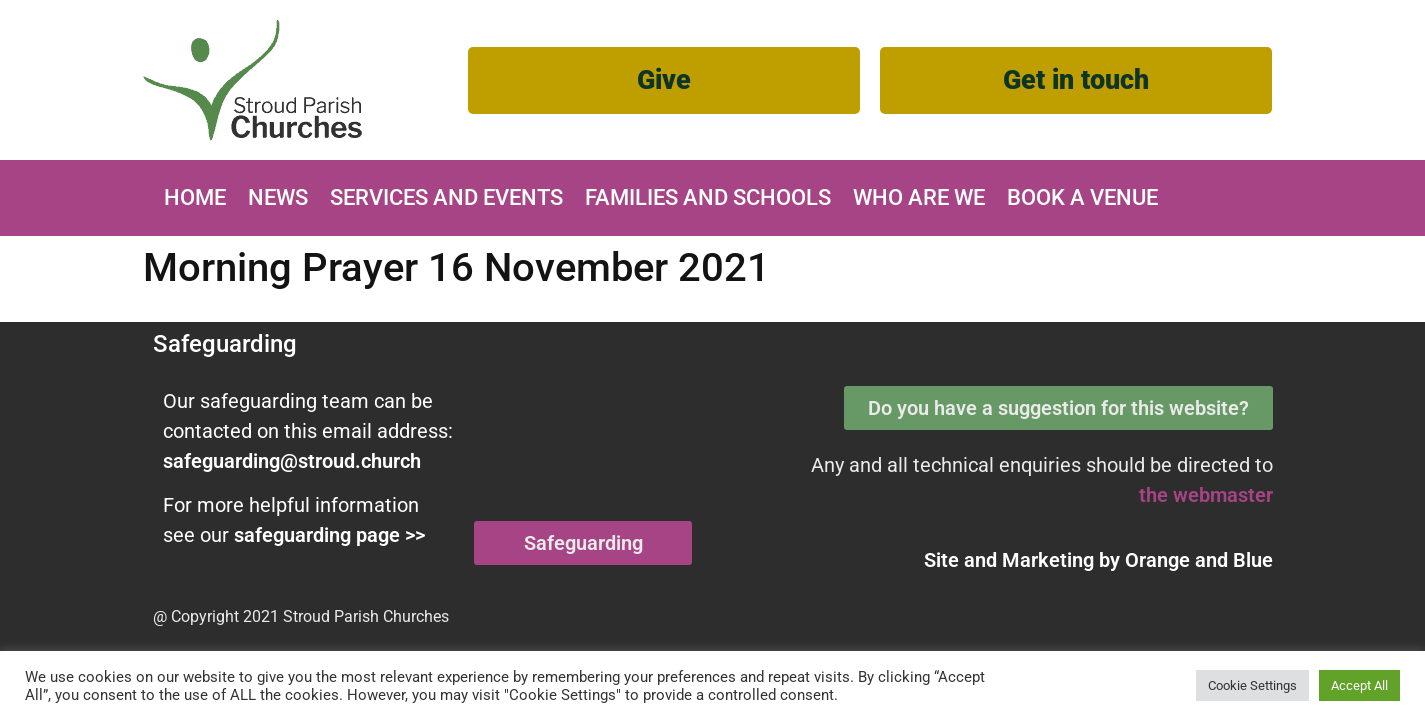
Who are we (919, 197)
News (278, 197)
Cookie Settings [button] (1252, 685)
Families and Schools (708, 197)
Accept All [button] (1359, 685)
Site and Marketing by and (1098, 560)
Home (195, 197)
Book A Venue (1082, 197)
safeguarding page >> (329, 535)
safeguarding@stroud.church (292, 461)
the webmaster (1206, 495)
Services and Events (446, 197)
